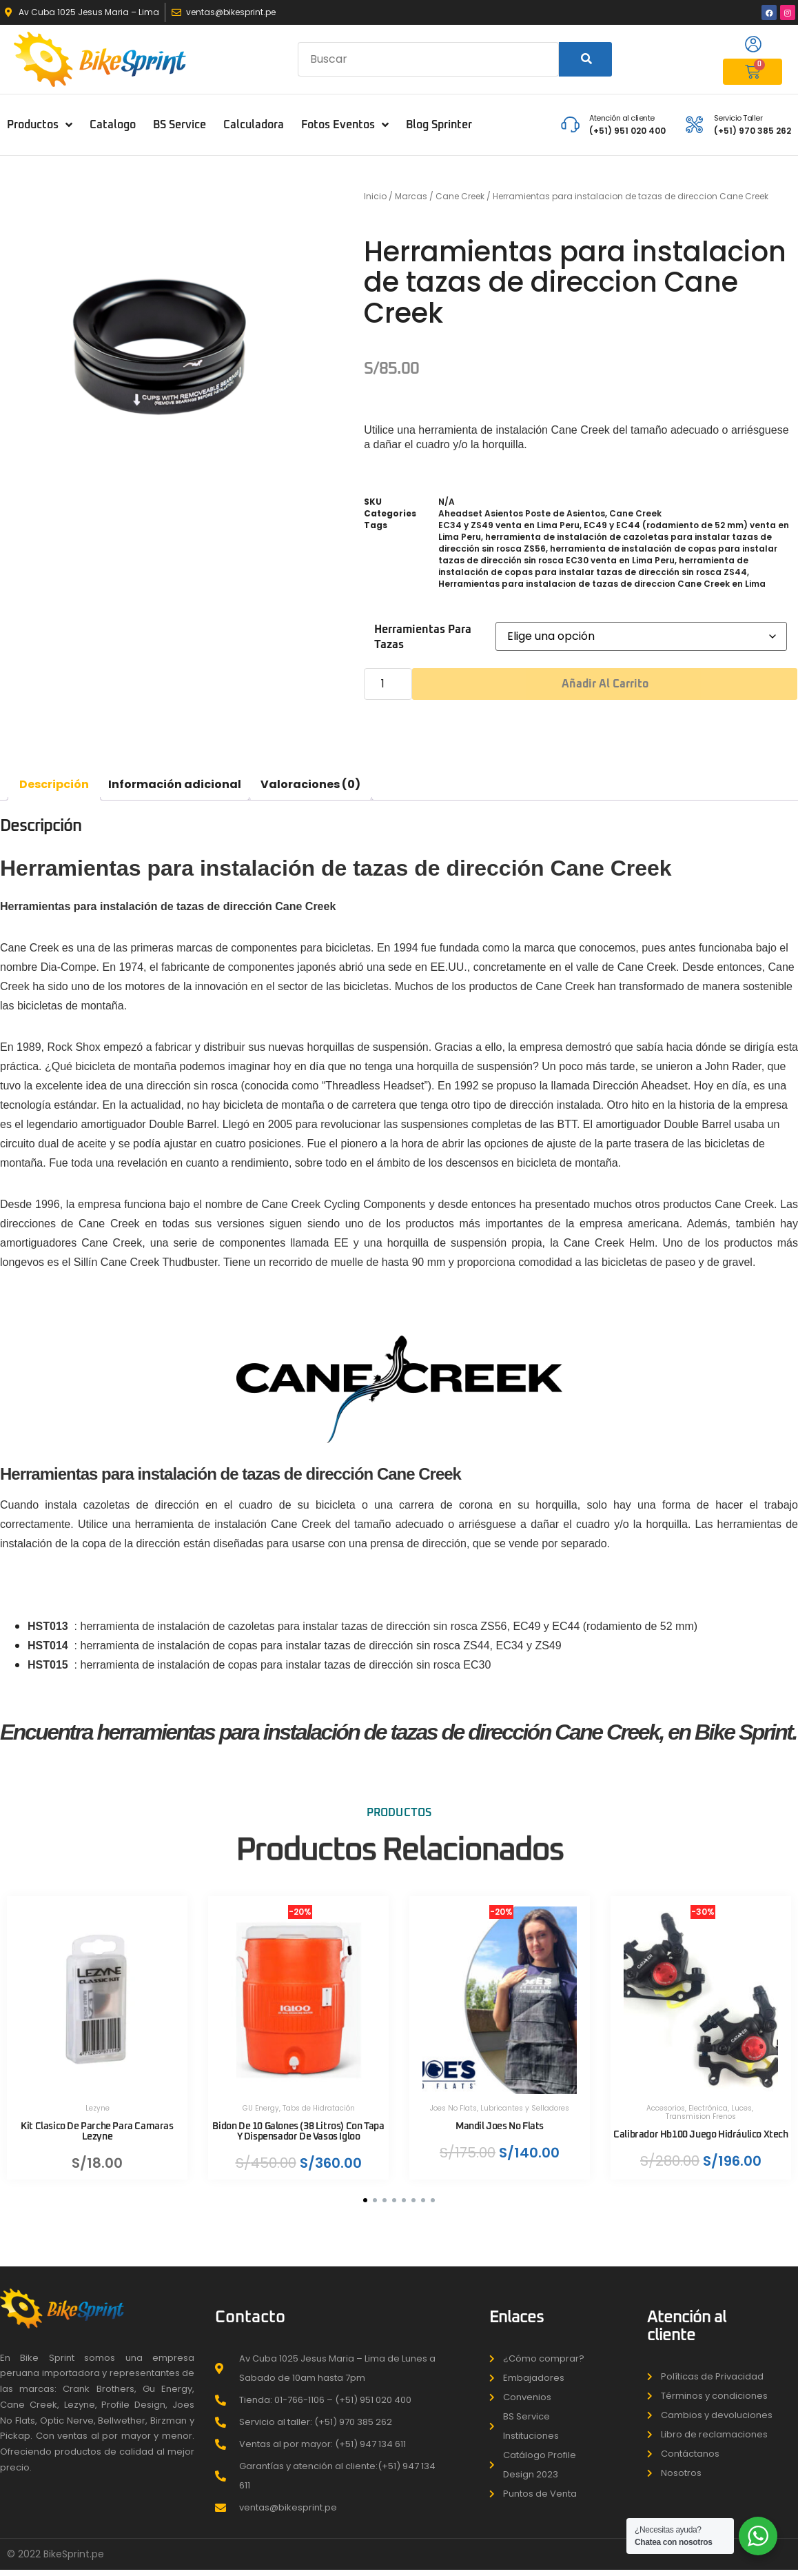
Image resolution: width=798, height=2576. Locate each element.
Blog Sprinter (439, 124)
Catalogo (113, 124)
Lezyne (97, 2098)
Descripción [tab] (54, 784)
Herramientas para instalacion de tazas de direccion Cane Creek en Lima (602, 584)
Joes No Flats (453, 2098)
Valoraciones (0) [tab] (310, 784)
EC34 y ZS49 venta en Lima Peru (509, 525)
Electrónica (708, 2098)
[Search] (585, 59)
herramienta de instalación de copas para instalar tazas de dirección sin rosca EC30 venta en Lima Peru (607, 554)
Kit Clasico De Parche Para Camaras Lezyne (97, 2122)
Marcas (411, 196)
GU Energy (261, 2098)
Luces (741, 2098)
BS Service (179, 124)
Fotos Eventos (345, 124)
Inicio (375, 196)
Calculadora (253, 124)
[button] (365, 2208)
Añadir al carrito (605, 684)
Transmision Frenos (701, 2107)
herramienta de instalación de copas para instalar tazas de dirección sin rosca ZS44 (593, 566)
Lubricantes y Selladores (524, 2098)
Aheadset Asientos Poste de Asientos (521, 513)
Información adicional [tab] (174, 784)
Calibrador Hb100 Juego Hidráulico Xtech (701, 2130)
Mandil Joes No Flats (500, 2117)
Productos (39, 124)
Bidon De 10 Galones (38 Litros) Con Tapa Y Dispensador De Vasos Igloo (298, 2122)
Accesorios (665, 2098)
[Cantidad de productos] (388, 684)
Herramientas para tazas (422, 637)
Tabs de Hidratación (319, 2098)
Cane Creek (460, 196)
